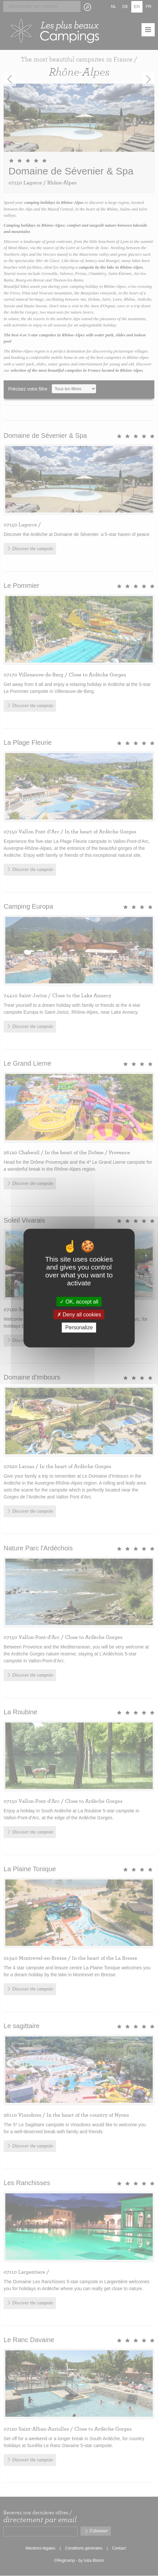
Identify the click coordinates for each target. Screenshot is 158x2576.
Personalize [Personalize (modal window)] (79, 1327)
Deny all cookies (79, 1314)
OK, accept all (79, 1302)
